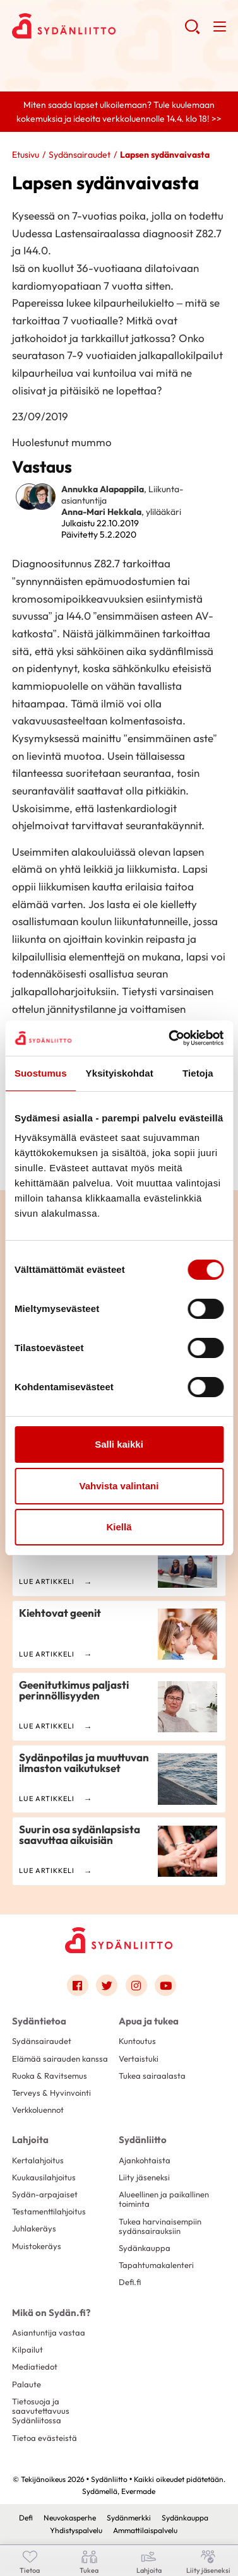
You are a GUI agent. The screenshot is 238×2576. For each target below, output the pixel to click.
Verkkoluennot (38, 2110)
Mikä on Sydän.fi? (51, 2313)
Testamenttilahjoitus (49, 2211)
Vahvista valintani (119, 1485)
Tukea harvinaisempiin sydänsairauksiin (160, 2226)
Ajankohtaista (144, 2160)
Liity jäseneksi (144, 2177)
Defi (26, 2517)
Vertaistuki (138, 2058)
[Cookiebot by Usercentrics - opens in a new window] (169, 1038)
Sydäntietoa (39, 2021)
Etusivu (25, 154)
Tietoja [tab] (197, 1073)
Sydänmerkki (129, 2517)
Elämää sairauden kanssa (60, 2058)
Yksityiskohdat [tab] (119, 1073)
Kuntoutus (137, 2041)
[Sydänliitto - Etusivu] (118, 1940)
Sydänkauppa (144, 2248)
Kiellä (118, 1526)
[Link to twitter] (106, 1985)
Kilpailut (27, 2349)
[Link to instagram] (136, 1985)
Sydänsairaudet (79, 154)
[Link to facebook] (77, 1985)
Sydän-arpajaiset (45, 2194)
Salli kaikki (119, 1444)
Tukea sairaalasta (152, 2076)
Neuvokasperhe (70, 2517)
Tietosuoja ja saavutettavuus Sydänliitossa (40, 2411)
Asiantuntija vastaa (48, 2332)
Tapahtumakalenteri (156, 2265)
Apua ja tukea (149, 2021)
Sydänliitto (143, 2140)
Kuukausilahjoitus (44, 2177)
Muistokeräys (36, 2246)
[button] (192, 31)
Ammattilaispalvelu (145, 2530)
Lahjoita (30, 2140)
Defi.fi (130, 2282)
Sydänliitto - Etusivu (98, 25)
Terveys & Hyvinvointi (51, 2093)
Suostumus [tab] (41, 1073)
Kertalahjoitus (38, 2160)
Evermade (138, 2491)
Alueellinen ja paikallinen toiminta (164, 2199)
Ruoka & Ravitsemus (49, 2076)
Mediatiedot (34, 2366)
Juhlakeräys (34, 2228)
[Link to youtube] (165, 1985)
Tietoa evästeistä (44, 2438)
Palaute (26, 2384)
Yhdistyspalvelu (76, 2530)
